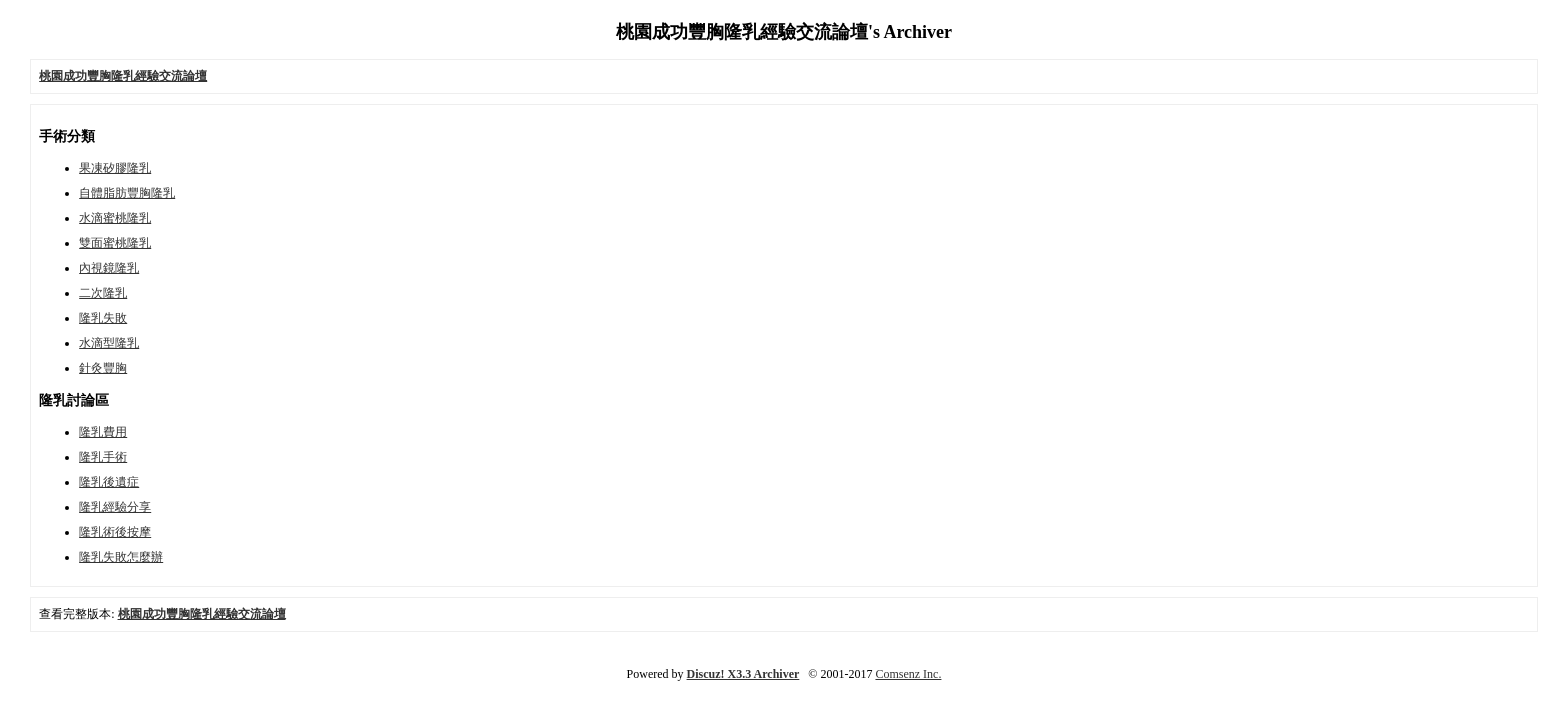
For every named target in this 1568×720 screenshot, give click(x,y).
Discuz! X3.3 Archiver (743, 674)
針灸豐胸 (103, 368)
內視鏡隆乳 (109, 268)
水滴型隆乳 (109, 343)
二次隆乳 (103, 293)
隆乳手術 (103, 457)
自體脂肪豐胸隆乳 (127, 193)
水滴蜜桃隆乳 (115, 218)
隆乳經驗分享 (115, 507)
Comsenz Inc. (908, 674)
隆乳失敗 (103, 318)
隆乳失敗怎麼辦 (121, 557)
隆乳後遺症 (109, 482)
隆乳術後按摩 (115, 532)
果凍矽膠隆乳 (115, 168)
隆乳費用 (103, 432)
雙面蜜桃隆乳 (115, 243)
